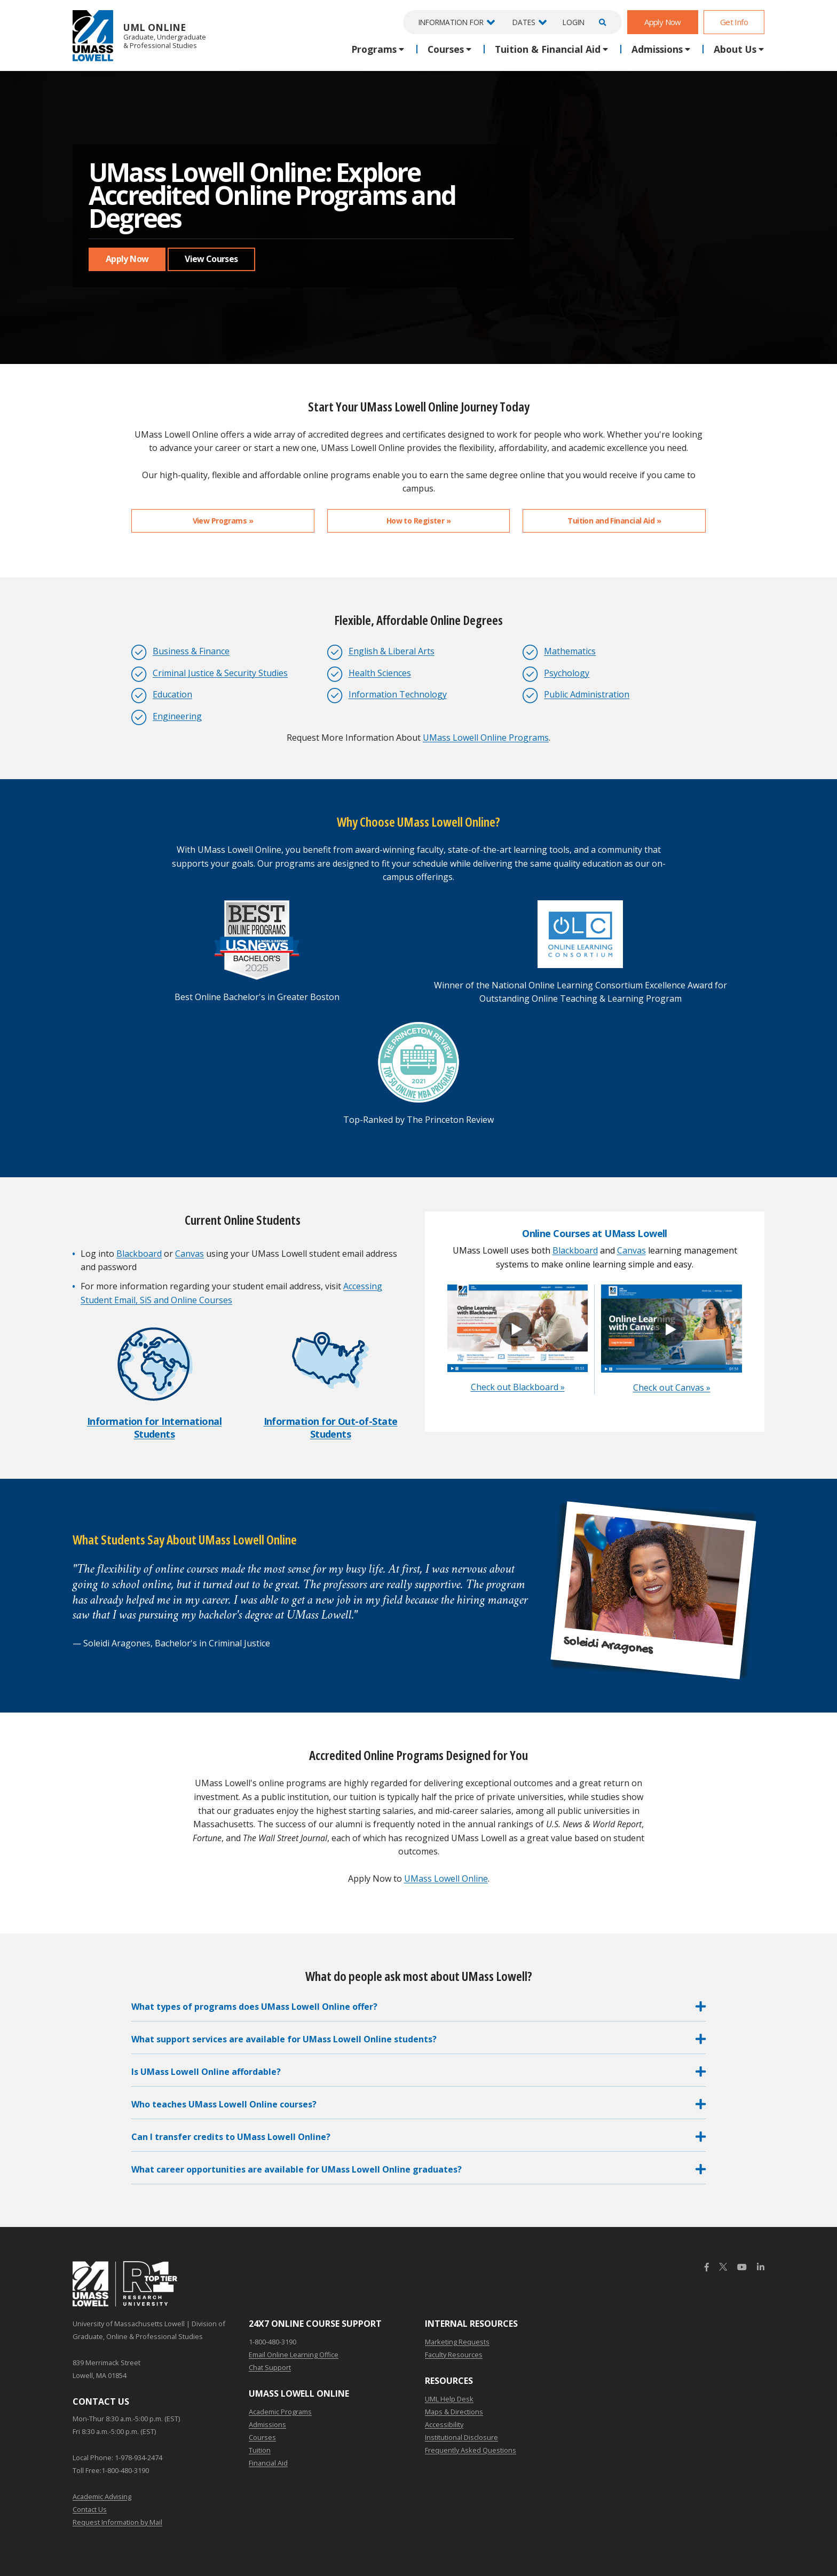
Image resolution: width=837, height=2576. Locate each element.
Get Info (734, 22)
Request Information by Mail (117, 2522)
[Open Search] (601, 22)
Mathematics (570, 651)
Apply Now (662, 22)
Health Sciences (380, 673)
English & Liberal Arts (392, 651)
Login (574, 22)
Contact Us (90, 2509)
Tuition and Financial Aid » (614, 521)
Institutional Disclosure (461, 2437)
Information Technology (398, 694)
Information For (451, 22)
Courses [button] (446, 49)
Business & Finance (191, 651)
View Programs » (223, 521)
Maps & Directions (454, 2411)
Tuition (260, 2450)
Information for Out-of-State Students (331, 1427)
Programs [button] (374, 49)
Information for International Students (154, 1427)
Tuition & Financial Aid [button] (548, 49)
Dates (523, 22)
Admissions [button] (657, 49)
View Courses (211, 259)
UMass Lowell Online (446, 1878)
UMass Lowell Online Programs (486, 737)
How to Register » (418, 521)
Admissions (267, 2424)
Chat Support (270, 2367)
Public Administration (586, 694)
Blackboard (139, 1253)
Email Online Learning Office (293, 2354)
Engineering (177, 716)
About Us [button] (735, 49)
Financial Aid (268, 2463)
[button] (418, 2009)
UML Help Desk (449, 2399)
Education (172, 694)
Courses (262, 2437)
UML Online (139, 35)
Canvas (189, 1253)
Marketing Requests (457, 2342)
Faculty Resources (454, 2354)
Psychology (566, 673)
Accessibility (444, 2424)
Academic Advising (102, 2496)
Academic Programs (280, 2411)
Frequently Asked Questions (470, 2450)
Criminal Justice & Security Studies (220, 673)
